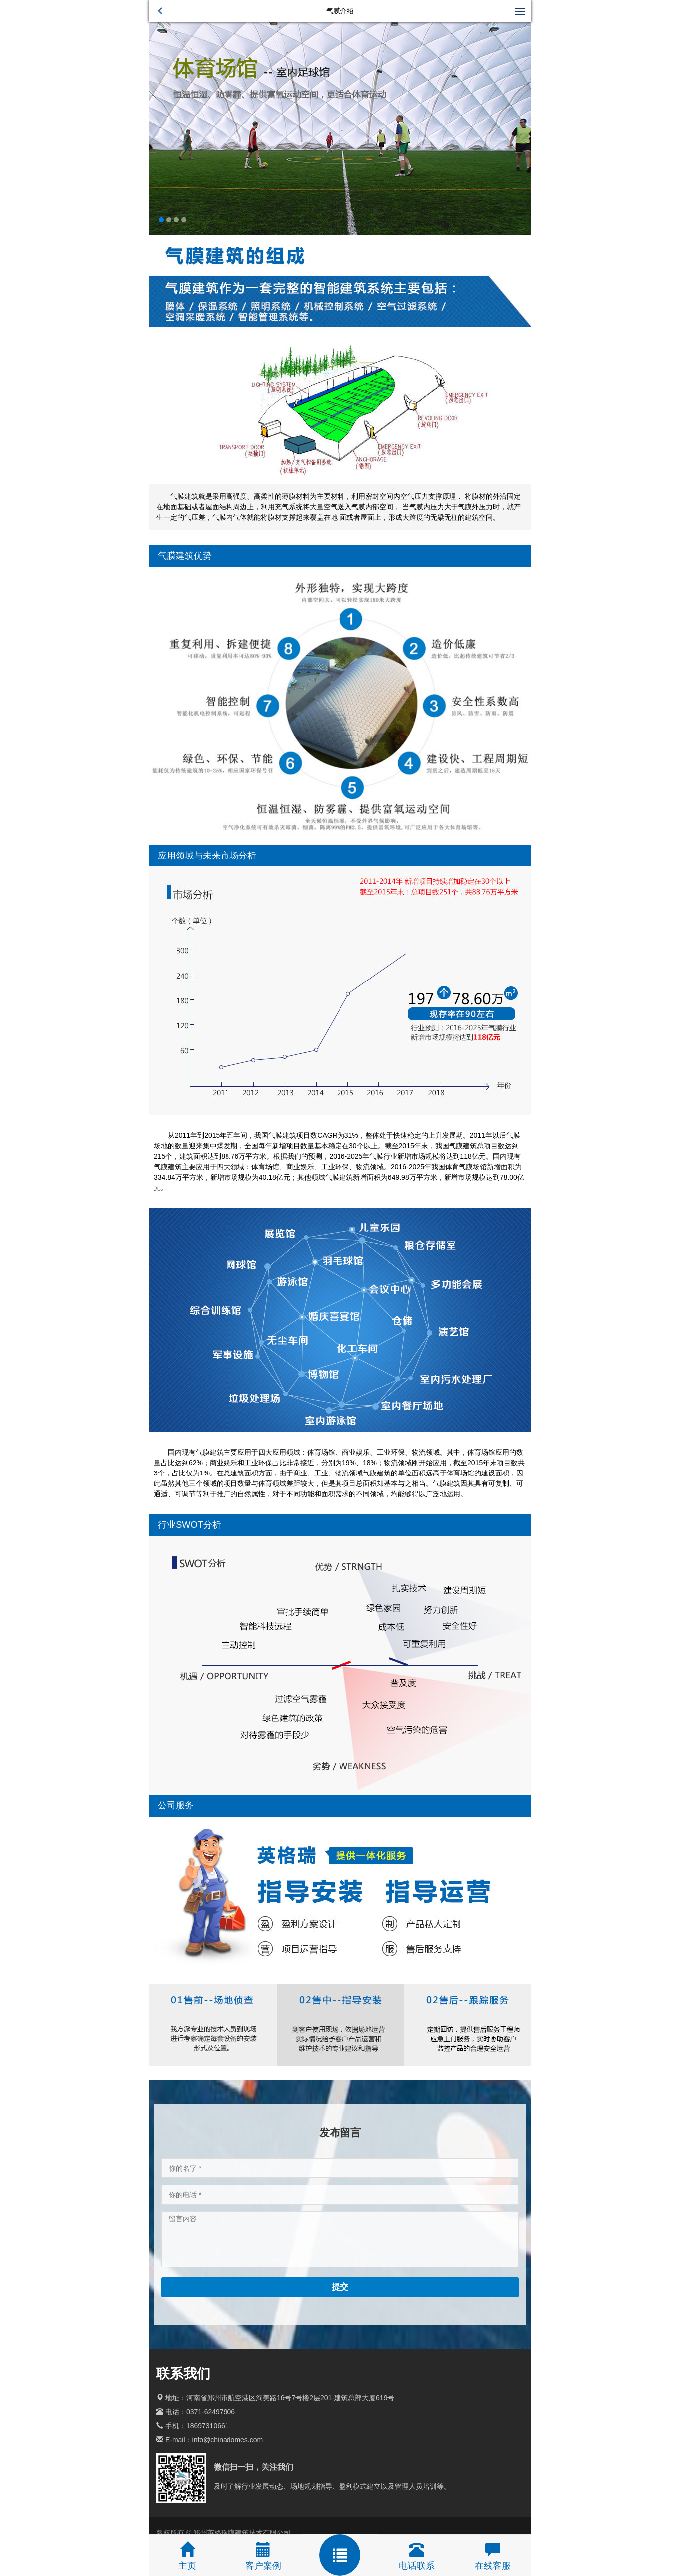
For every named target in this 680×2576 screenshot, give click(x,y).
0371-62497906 (210, 2412)
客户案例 (263, 2566)
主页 (187, 2566)
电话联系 (417, 2566)
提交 (340, 2287)
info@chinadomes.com (227, 2440)
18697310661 (207, 2426)
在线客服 (493, 2566)
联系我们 (183, 2373)
